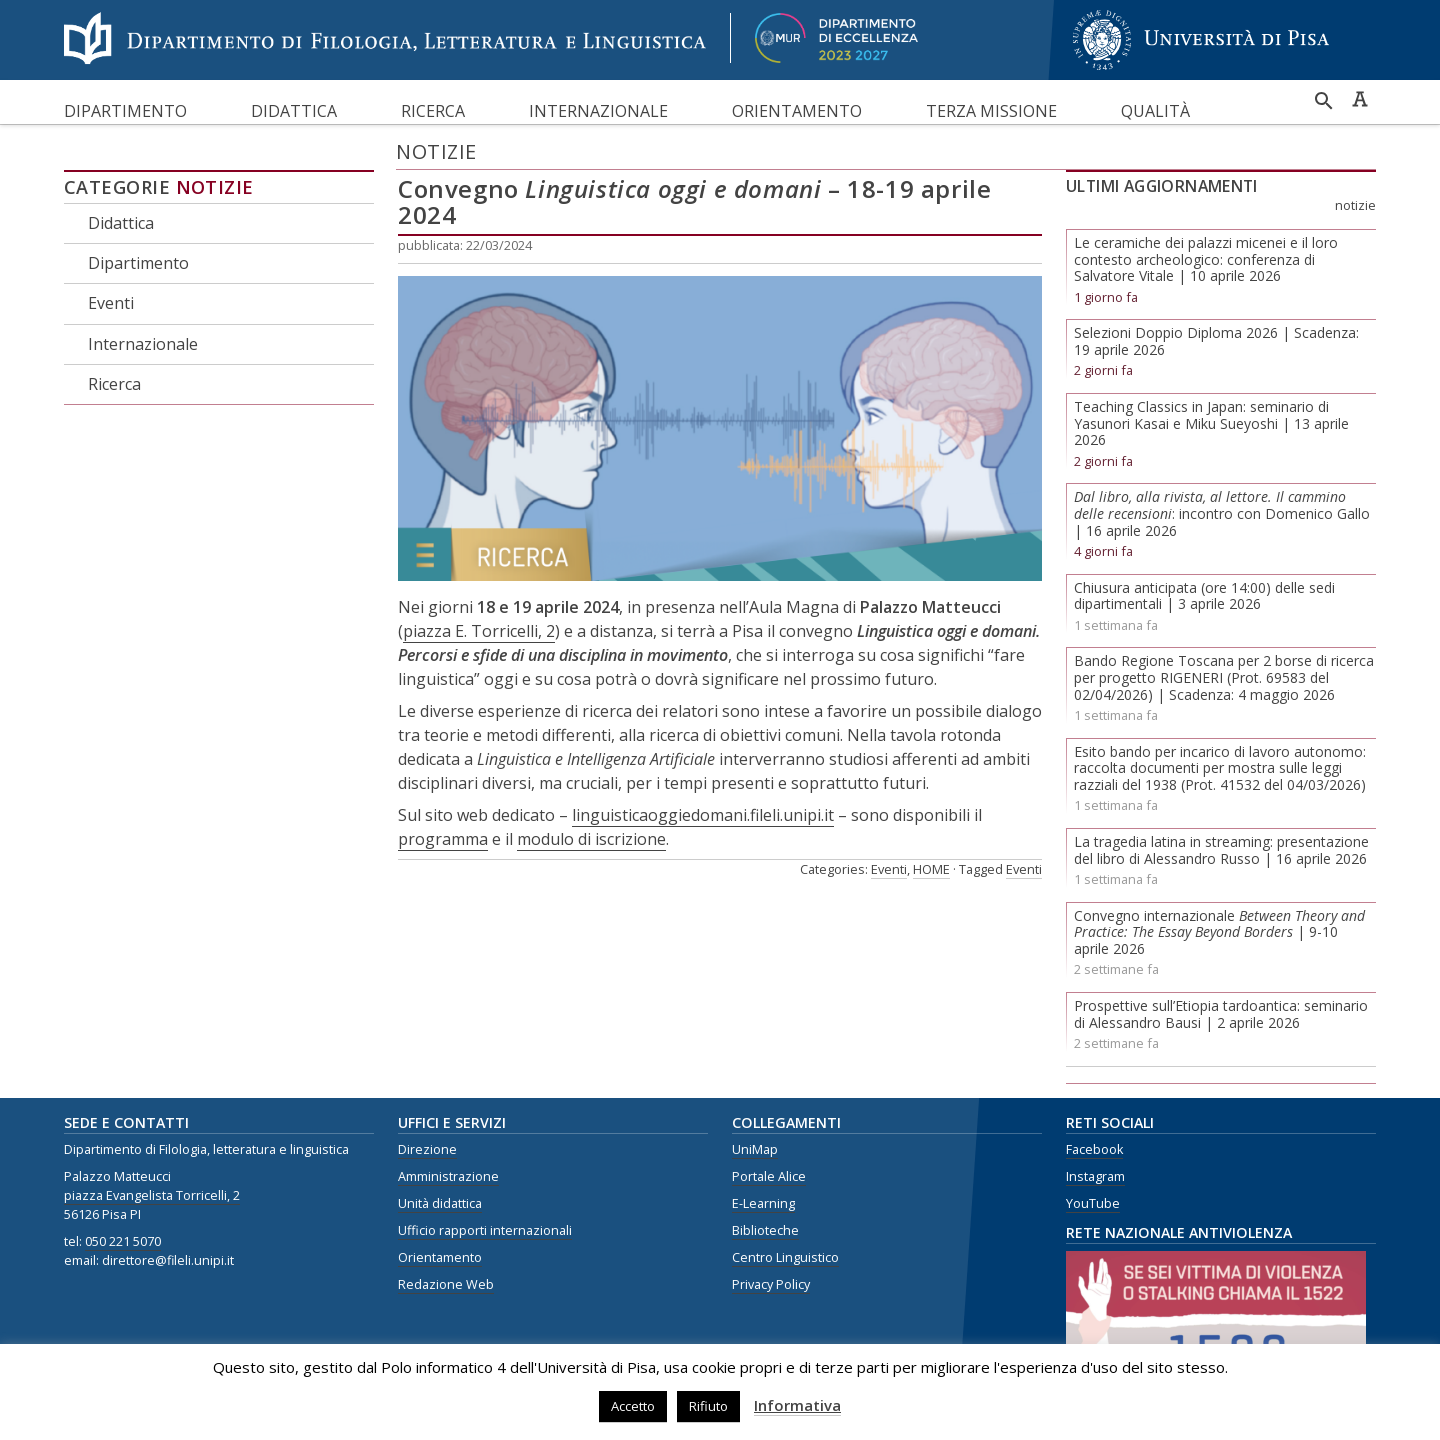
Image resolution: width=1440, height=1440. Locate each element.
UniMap (755, 1149)
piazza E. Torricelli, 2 (479, 631)
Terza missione (991, 111)
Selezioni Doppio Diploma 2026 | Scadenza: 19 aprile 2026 (1216, 341)
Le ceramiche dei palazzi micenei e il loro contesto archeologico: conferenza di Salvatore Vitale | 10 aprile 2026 (1206, 259)
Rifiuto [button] (708, 1406)
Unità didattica (440, 1203)
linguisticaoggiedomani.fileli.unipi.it (703, 815)
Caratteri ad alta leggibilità (1360, 99)
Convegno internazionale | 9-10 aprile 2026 (1219, 932)
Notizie (215, 187)
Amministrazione (448, 1176)
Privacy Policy (771, 1284)
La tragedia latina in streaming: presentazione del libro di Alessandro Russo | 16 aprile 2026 (1221, 850)
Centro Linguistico (785, 1257)
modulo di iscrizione (591, 839)
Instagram (1095, 1176)
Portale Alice (769, 1176)
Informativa (797, 1405)
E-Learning (763, 1203)
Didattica (294, 111)
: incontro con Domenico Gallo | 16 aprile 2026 (1222, 513)
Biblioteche (765, 1230)
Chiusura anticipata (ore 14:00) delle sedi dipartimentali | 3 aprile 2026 (1204, 596)
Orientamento (797, 111)
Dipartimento (125, 111)
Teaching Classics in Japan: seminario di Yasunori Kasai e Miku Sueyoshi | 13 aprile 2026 (1211, 423)
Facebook (1094, 1149)
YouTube (1093, 1203)
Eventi (111, 303)
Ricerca (433, 111)
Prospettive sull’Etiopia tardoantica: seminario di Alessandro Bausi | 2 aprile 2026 (1221, 1014)
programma (443, 839)
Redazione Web (446, 1284)
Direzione (427, 1149)
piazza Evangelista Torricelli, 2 (152, 1195)
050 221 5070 (123, 1241)
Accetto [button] (633, 1406)
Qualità (1155, 111)
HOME (931, 869)
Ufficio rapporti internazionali (485, 1230)
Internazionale (598, 111)
